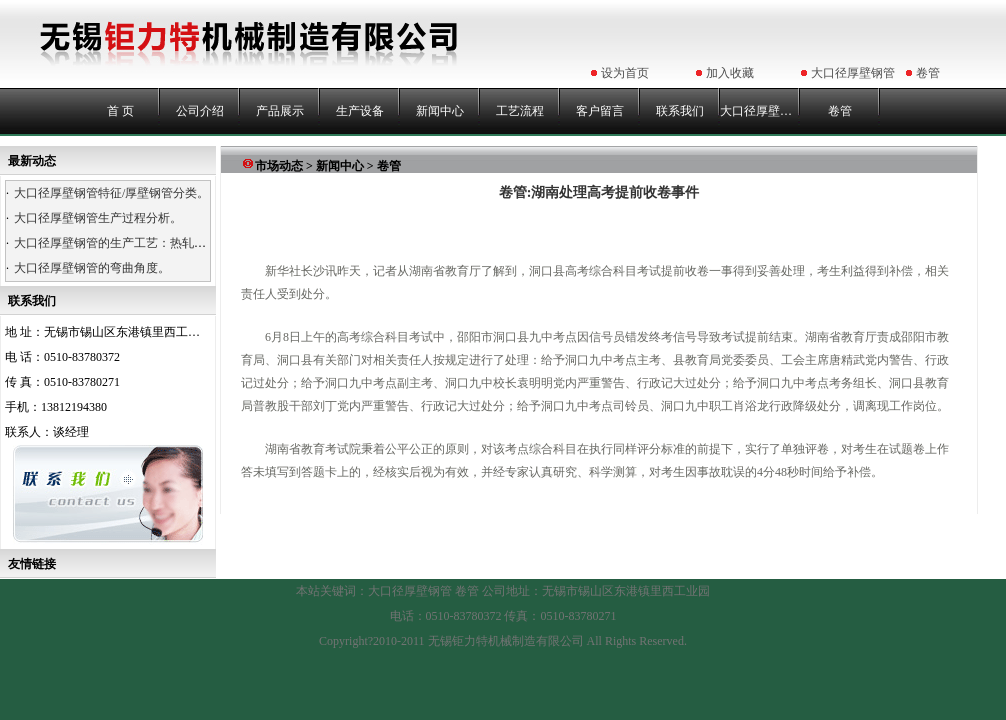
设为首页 (625, 73)
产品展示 (280, 111)
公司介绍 (200, 111)
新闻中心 (440, 111)
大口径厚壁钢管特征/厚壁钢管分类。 (111, 193)
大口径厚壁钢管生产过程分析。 (98, 218)
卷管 (928, 73)
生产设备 (360, 111)
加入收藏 (730, 73)
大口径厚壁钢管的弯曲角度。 (92, 268)
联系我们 (680, 111)
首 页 (120, 111)
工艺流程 (520, 111)
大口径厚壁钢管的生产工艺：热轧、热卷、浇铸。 (146, 243)
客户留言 (600, 111)
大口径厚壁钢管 (853, 73)
